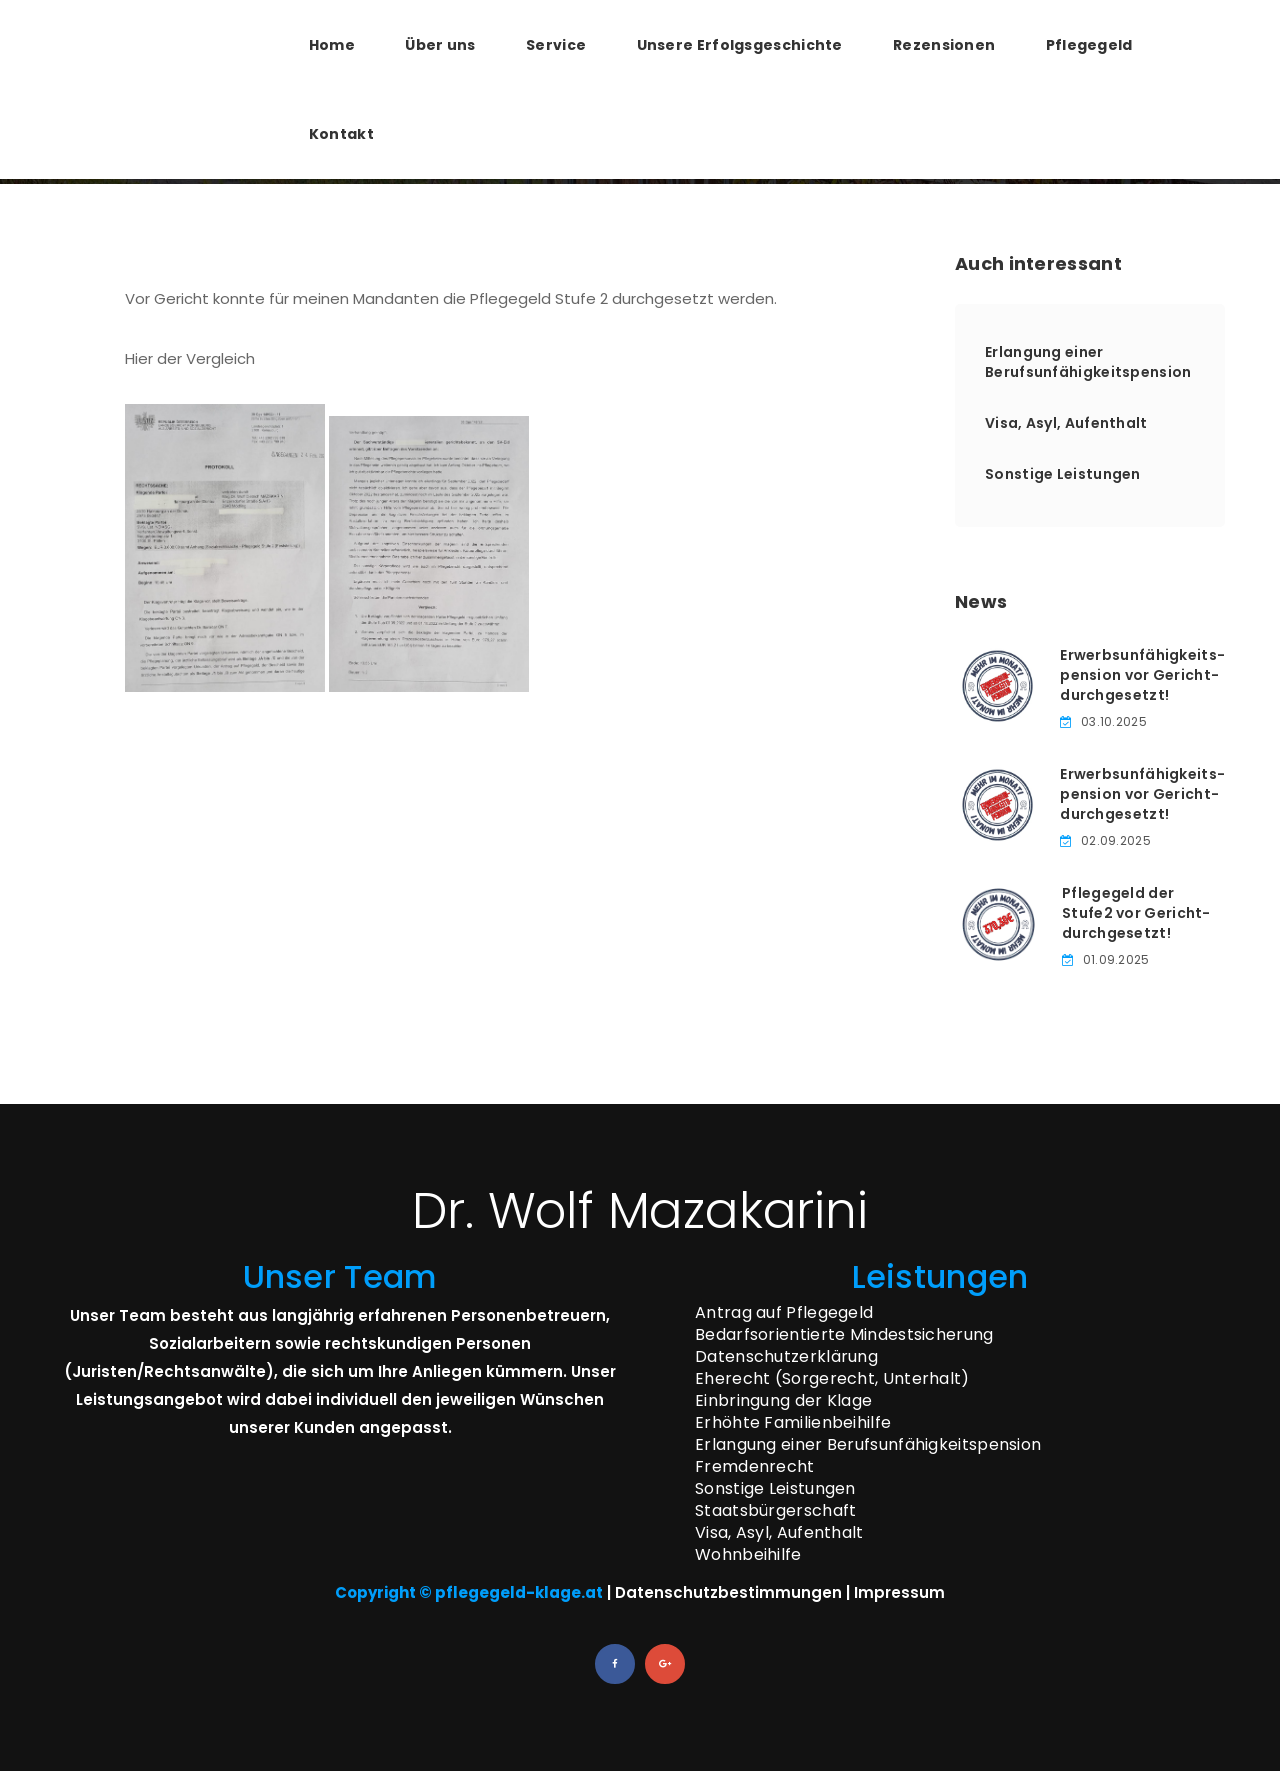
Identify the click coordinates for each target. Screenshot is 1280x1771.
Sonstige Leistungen (1063, 474)
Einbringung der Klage (783, 1400)
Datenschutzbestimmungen (728, 1592)
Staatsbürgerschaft (775, 1510)
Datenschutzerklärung (786, 1356)
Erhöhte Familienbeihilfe (793, 1422)
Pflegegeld (1089, 45)
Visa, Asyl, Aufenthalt (1066, 423)
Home (332, 45)
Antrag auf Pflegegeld (784, 1312)
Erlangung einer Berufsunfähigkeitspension (1088, 362)
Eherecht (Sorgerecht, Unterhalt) (832, 1378)
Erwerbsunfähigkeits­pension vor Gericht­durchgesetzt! (1142, 675)
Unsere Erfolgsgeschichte (740, 45)
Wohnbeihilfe (748, 1554)
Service (556, 45)
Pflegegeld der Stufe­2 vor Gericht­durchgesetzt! (1136, 913)
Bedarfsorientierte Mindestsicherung (844, 1334)
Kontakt (341, 134)
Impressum (899, 1592)
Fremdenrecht (755, 1466)
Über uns (440, 45)
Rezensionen (944, 45)
